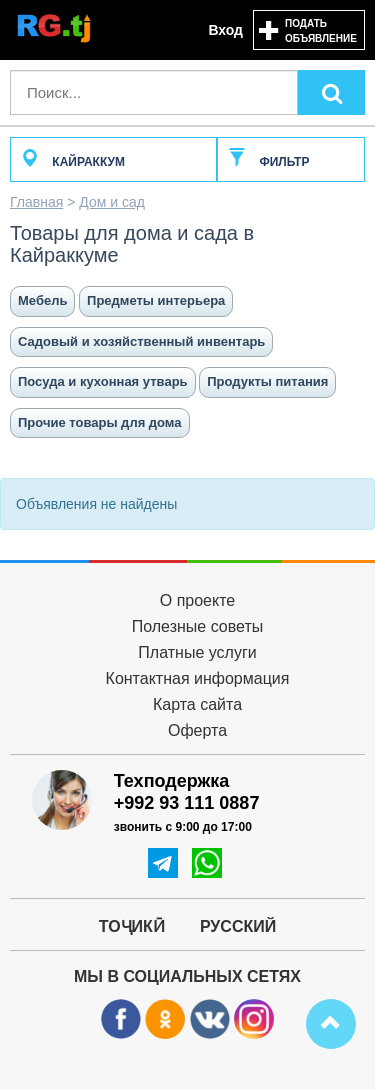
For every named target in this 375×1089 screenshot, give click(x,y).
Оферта (197, 730)
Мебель (42, 300)
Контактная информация (198, 678)
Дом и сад (112, 202)
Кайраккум (73, 162)
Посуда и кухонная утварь (103, 381)
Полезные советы (198, 626)
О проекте (197, 600)
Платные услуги (197, 652)
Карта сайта (197, 704)
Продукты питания (267, 381)
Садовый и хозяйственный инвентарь (141, 341)
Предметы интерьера (156, 300)
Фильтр (268, 162)
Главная (36, 202)
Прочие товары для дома (100, 422)
